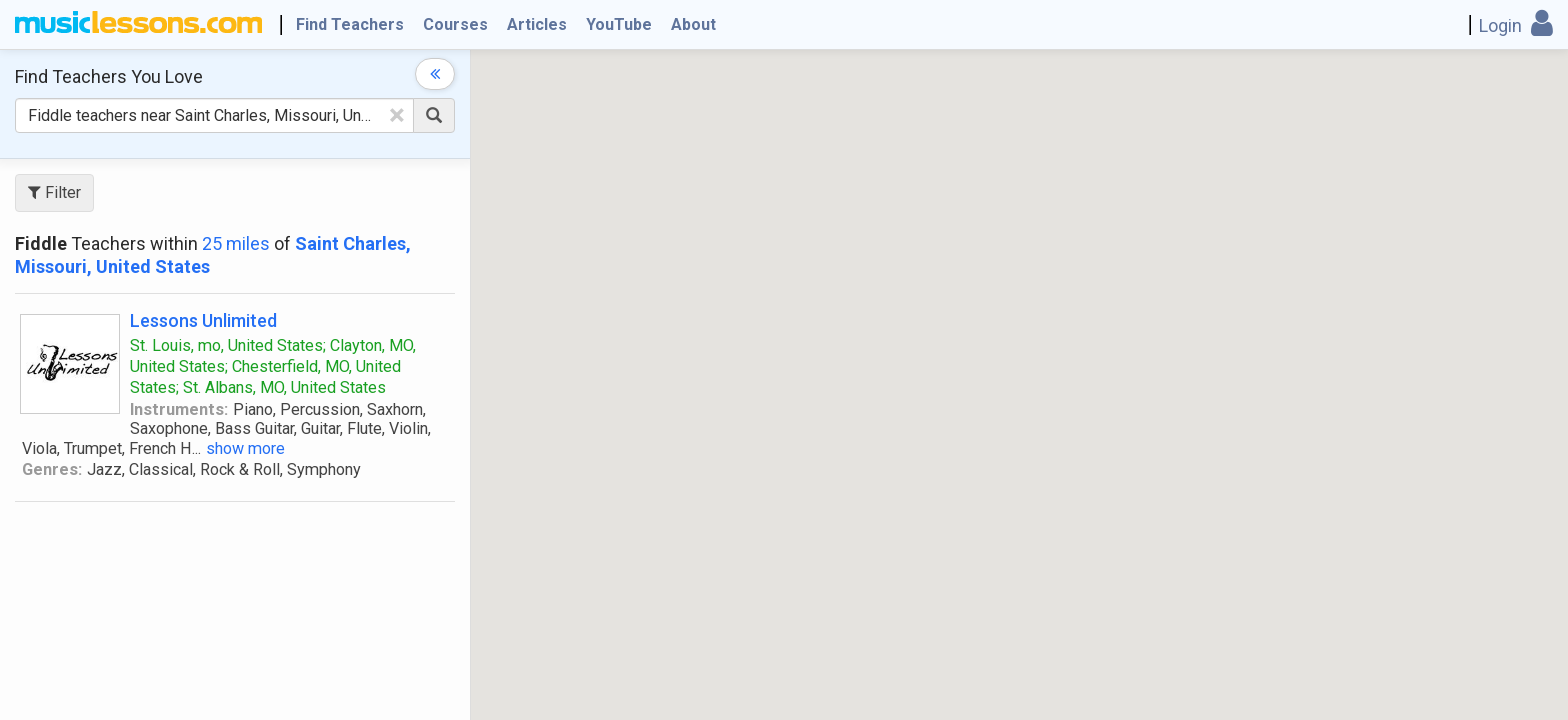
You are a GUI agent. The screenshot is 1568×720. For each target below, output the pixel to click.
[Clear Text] (397, 115)
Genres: (52, 469)
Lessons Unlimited (203, 320)
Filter (54, 192)
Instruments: (179, 409)
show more (245, 448)
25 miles (236, 243)
